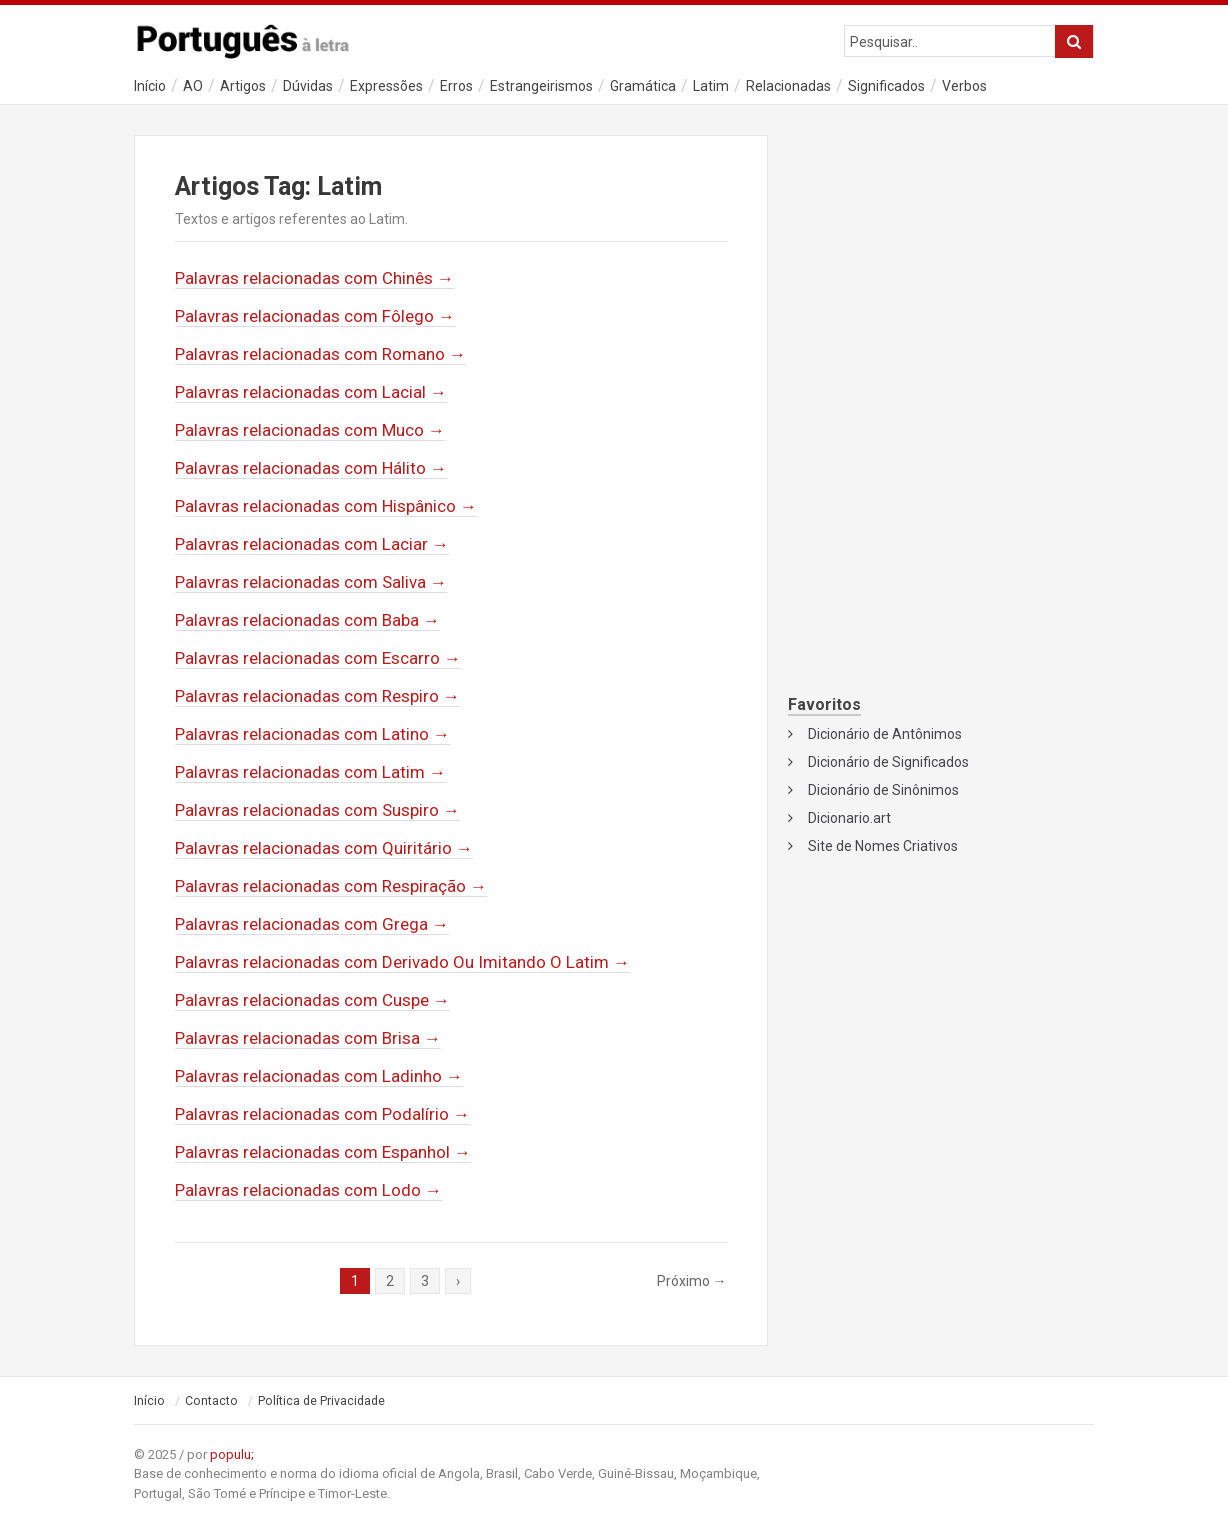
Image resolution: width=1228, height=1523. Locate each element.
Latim (711, 86)
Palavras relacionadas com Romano (320, 354)
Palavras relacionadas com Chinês (314, 278)
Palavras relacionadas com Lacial (311, 392)
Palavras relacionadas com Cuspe (312, 1000)
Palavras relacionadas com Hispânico (326, 506)
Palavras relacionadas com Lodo (308, 1190)
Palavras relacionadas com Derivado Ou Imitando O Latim (402, 962)
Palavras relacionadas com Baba (307, 620)
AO (193, 86)
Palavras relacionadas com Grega (312, 924)
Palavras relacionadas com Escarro (318, 658)
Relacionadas (788, 86)
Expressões (386, 86)
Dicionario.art (849, 818)
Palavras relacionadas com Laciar (312, 544)
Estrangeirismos (541, 86)
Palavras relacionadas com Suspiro (317, 810)
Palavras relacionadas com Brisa (308, 1038)
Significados (886, 86)
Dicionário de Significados (888, 762)
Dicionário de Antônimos (885, 734)
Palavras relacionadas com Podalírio (322, 1114)
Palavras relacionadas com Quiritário (324, 848)
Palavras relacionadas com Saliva (311, 582)
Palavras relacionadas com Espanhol (323, 1152)
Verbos (964, 86)
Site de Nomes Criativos (883, 846)
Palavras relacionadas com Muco (310, 430)
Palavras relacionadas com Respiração (331, 886)
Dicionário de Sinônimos (883, 790)
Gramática (643, 86)
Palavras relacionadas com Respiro (317, 696)
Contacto (211, 1401)
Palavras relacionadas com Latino (312, 734)
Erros (456, 86)
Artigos (243, 86)
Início (150, 86)
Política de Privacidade (321, 1401)
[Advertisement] (941, 266)
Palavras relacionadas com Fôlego (315, 316)
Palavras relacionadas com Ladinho (319, 1076)
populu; (232, 1454)
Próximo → (692, 1281)
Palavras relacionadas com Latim (310, 772)
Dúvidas (308, 86)
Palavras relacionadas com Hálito (311, 468)
